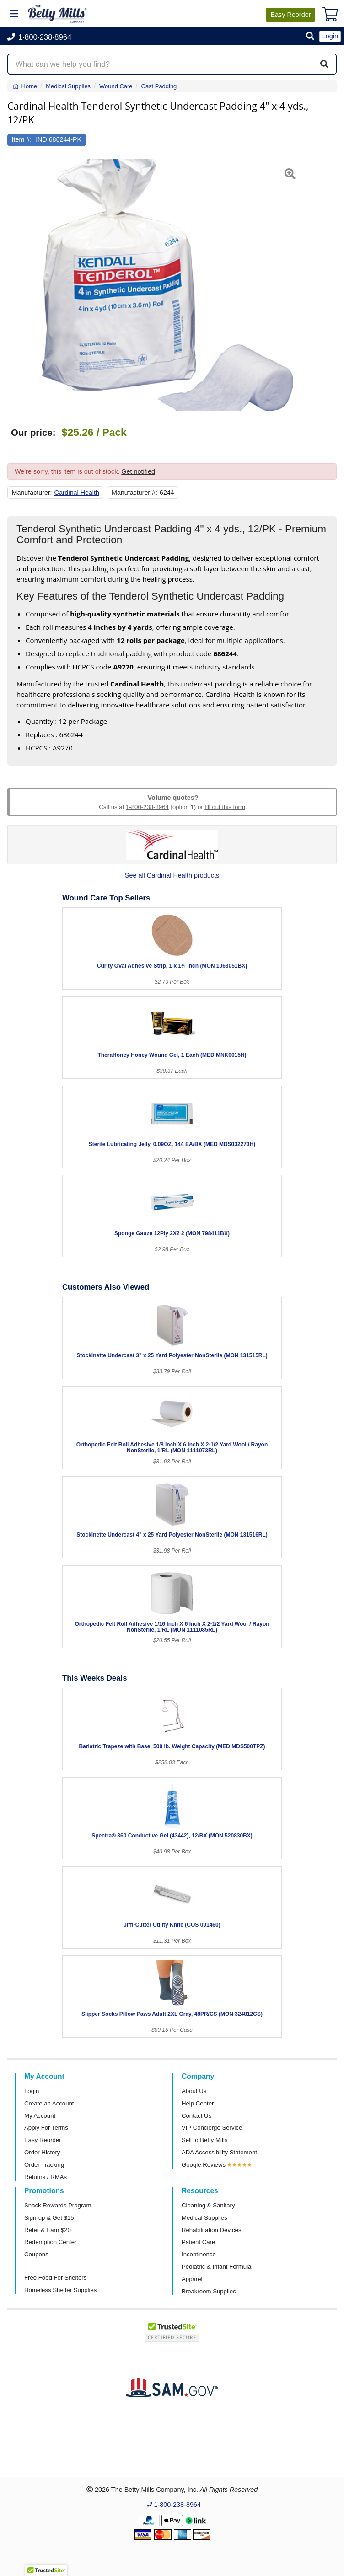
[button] (310, 36)
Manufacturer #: (134, 492)
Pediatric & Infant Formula (216, 2266)
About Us (194, 2091)
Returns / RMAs (45, 2177)
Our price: (33, 432)
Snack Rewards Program (57, 2205)
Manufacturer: (32, 492)
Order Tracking (44, 2164)
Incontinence (199, 2254)
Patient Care (198, 2242)
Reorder (290, 14)
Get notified (138, 471)
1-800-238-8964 (147, 806)
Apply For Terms (46, 2127)
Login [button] (330, 36)
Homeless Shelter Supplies (60, 2290)
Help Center (198, 2103)
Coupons (36, 2254)
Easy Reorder (42, 2140)
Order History (42, 2152)
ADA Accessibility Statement (219, 2152)
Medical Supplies (204, 2217)
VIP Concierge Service (212, 2127)
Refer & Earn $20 (47, 2230)
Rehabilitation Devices (211, 2230)
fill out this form (224, 806)
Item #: (22, 139)
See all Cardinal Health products (172, 875)
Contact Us (196, 2115)
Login (31, 2091)
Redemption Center (50, 2242)
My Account (39, 2115)
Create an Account (49, 2103)
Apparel (192, 2279)
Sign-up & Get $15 (49, 2217)
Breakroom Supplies (209, 2291)
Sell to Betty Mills (204, 2140)
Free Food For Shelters (55, 2277)
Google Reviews (204, 2164)
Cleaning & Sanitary (208, 2205)
